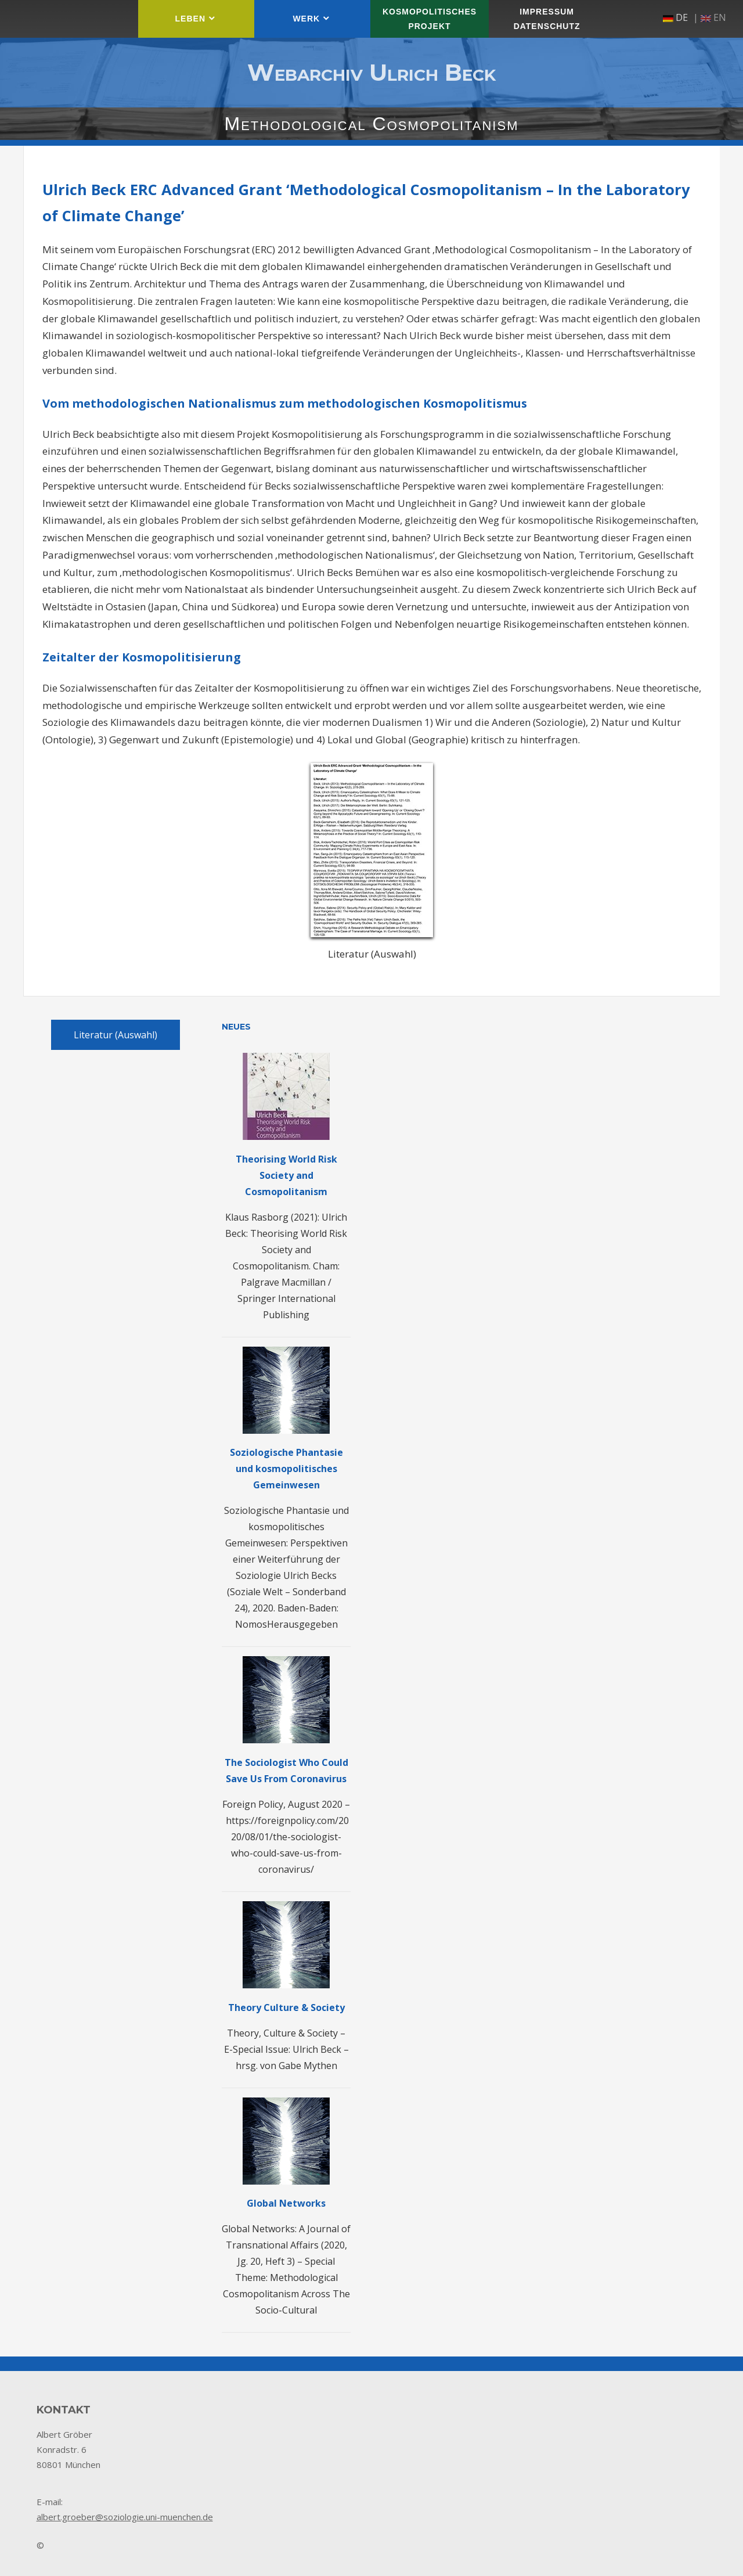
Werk (306, 18)
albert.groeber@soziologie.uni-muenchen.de (125, 2517)
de (675, 17)
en (713, 17)
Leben (190, 18)
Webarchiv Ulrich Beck (371, 72)
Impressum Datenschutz (547, 19)
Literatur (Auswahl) (115, 1034)
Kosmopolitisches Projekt (430, 19)
